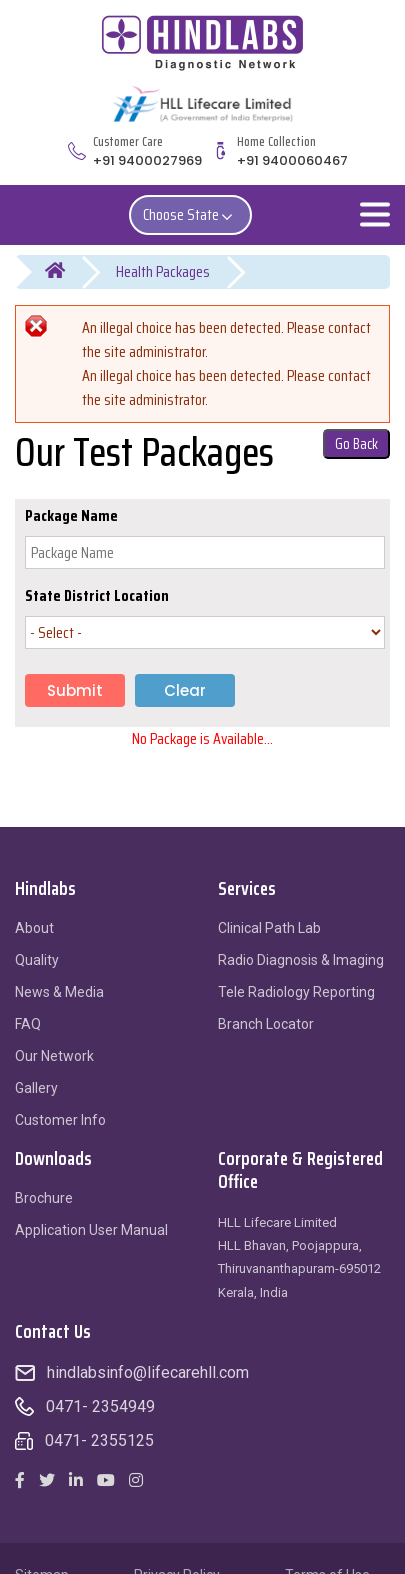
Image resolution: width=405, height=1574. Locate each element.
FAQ (28, 1024)
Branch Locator (266, 1024)
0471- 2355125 (99, 1440)
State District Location (97, 596)
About (34, 928)
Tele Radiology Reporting (296, 992)
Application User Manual (91, 1230)
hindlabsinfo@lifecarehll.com (148, 1372)
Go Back (356, 444)
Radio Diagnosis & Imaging (301, 960)
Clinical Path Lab (269, 928)
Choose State (190, 214)
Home (67, 272)
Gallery (36, 1088)
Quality (37, 960)
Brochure (44, 1198)
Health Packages (163, 271)
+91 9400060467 (292, 160)
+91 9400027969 (147, 160)
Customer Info (60, 1120)
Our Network (54, 1056)
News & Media (59, 992)
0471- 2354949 (100, 1406)
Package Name (71, 516)
